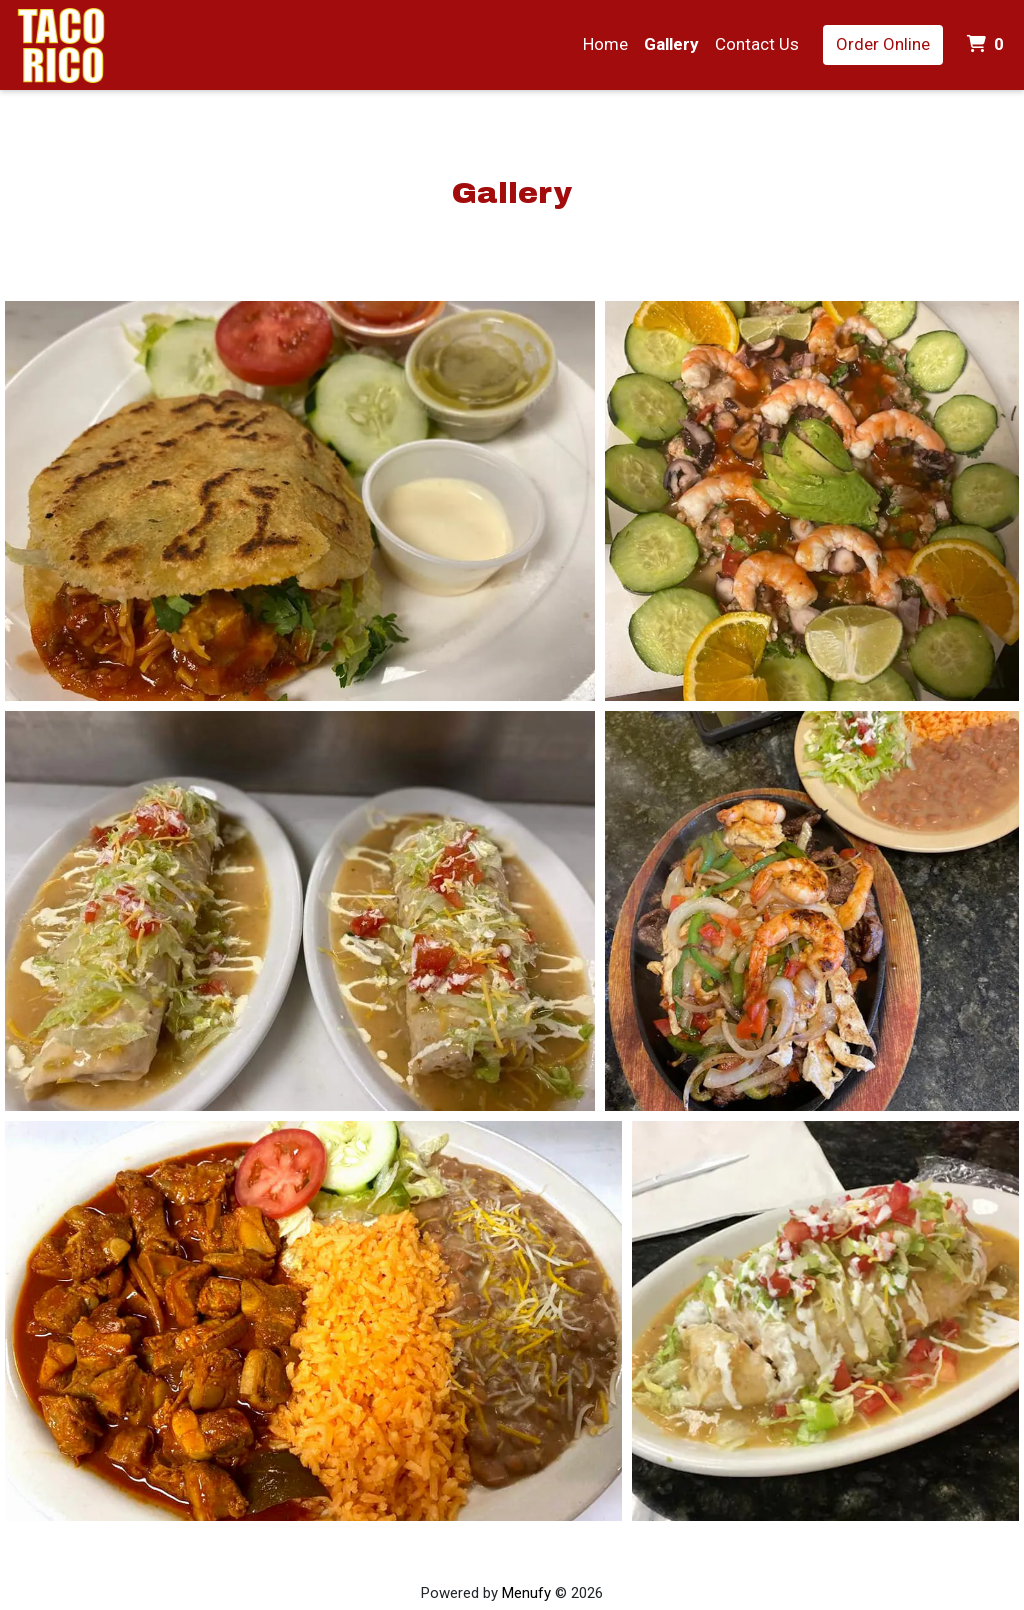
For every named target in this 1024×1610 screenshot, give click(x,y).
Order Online (883, 44)
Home (605, 44)
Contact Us (757, 44)
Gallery (671, 44)
